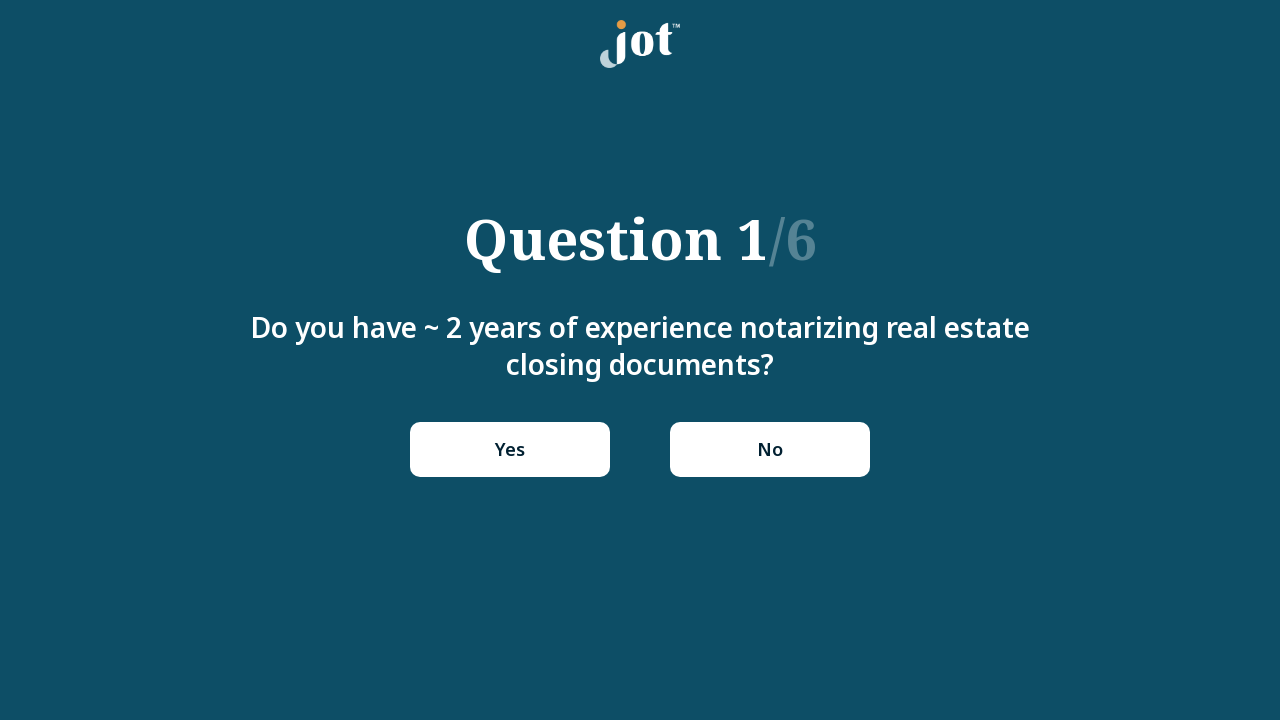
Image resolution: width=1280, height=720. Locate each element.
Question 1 (640, 238)
